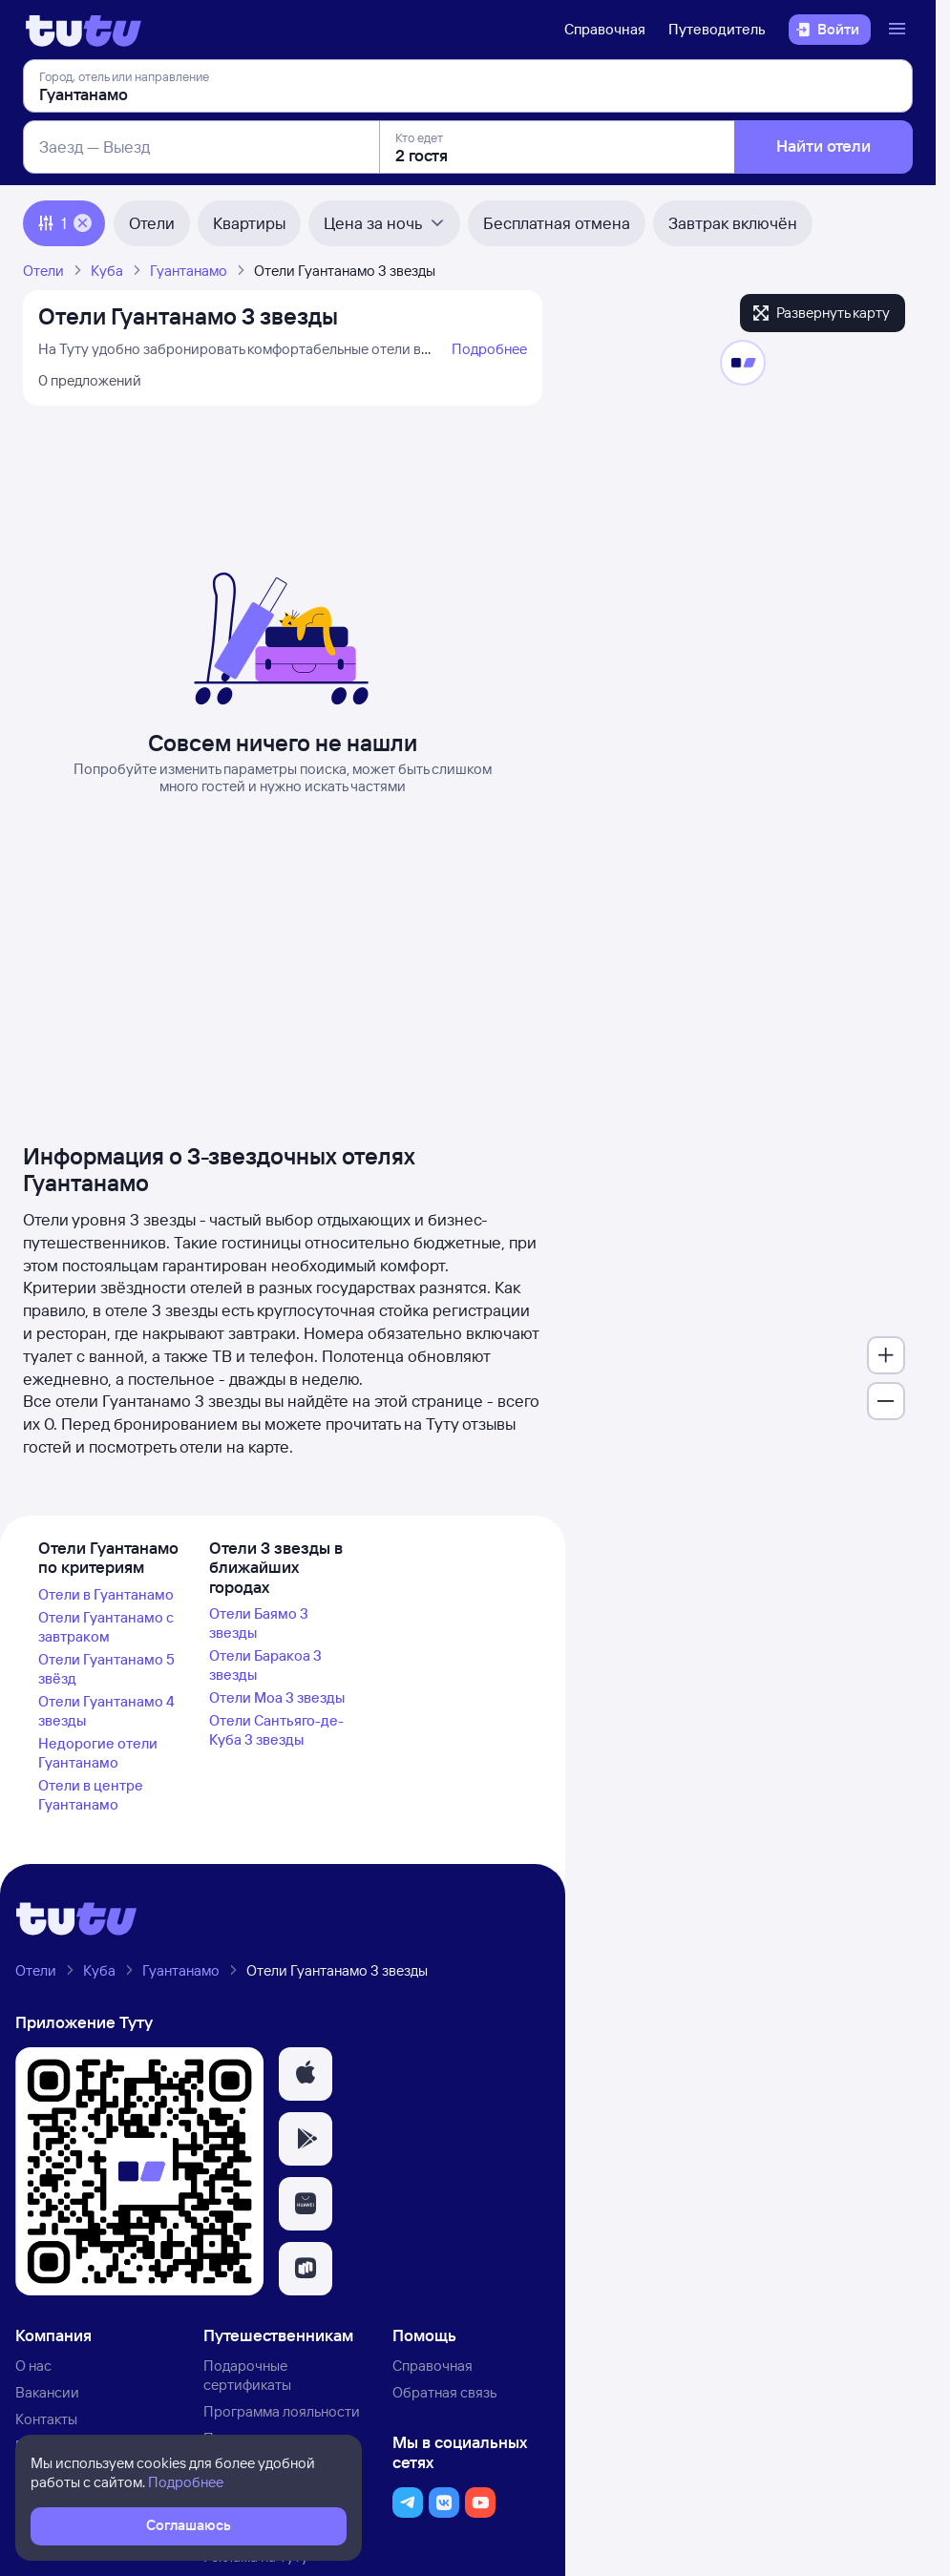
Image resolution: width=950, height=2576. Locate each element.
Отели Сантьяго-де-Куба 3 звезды (276, 1730)
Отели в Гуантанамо (106, 1594)
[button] (305, 2074)
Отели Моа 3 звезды (277, 1697)
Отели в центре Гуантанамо (90, 1794)
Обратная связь (444, 2392)
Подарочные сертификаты (247, 2375)
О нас (33, 2365)
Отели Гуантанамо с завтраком (106, 1626)
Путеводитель (717, 29)
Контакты (46, 2419)
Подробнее (489, 349)
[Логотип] (83, 30)
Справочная (604, 29)
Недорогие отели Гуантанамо (98, 1752)
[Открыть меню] (899, 29)
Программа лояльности (281, 2411)
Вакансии (47, 2392)
